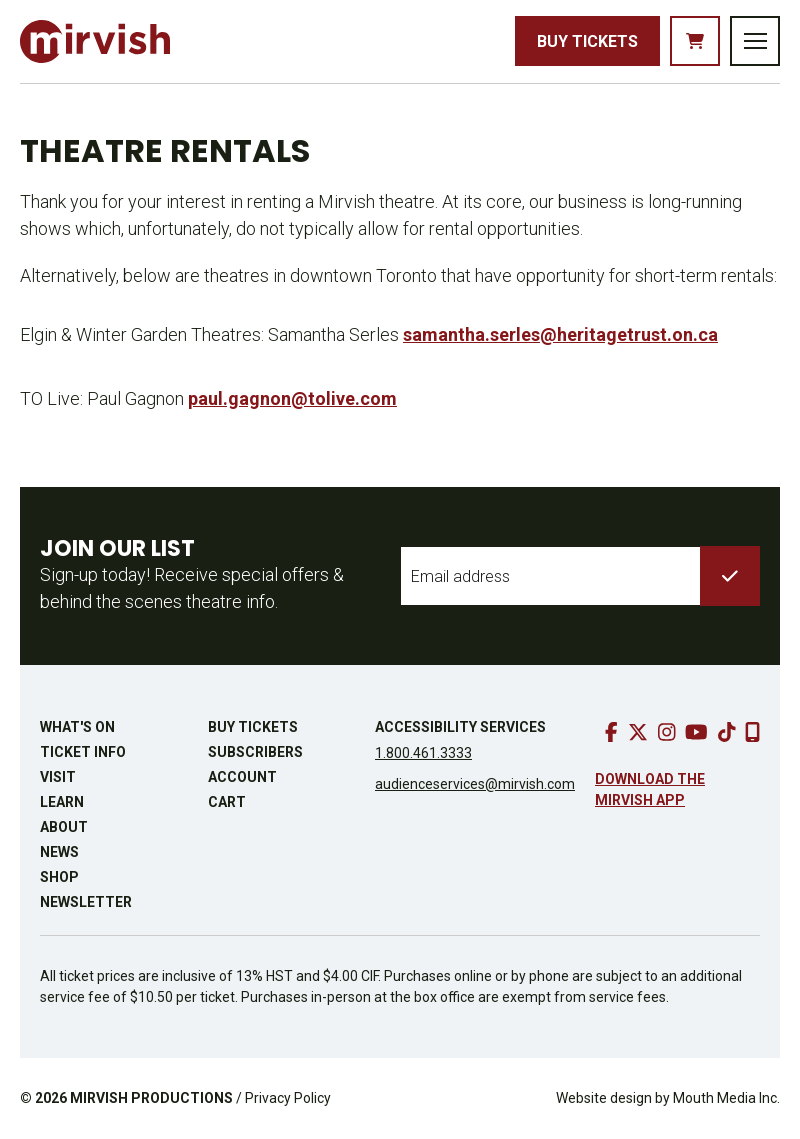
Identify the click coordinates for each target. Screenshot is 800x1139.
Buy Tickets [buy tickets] (587, 41)
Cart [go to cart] (227, 802)
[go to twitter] (638, 732)
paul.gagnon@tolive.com (292, 398)
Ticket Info (83, 752)
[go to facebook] (611, 732)
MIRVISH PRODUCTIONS (151, 1098)
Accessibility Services (460, 727)
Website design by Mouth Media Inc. (668, 1098)
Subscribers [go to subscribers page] (255, 752)
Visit (58, 777)
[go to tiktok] (727, 732)
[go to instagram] (667, 732)
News (59, 852)
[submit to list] (730, 576)
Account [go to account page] (242, 777)
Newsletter (86, 902)
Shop (59, 877)
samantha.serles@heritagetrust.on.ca (560, 334)
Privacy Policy (288, 1098)
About (64, 827)
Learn (62, 802)
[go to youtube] (696, 732)
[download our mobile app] (752, 732)
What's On (77, 727)
